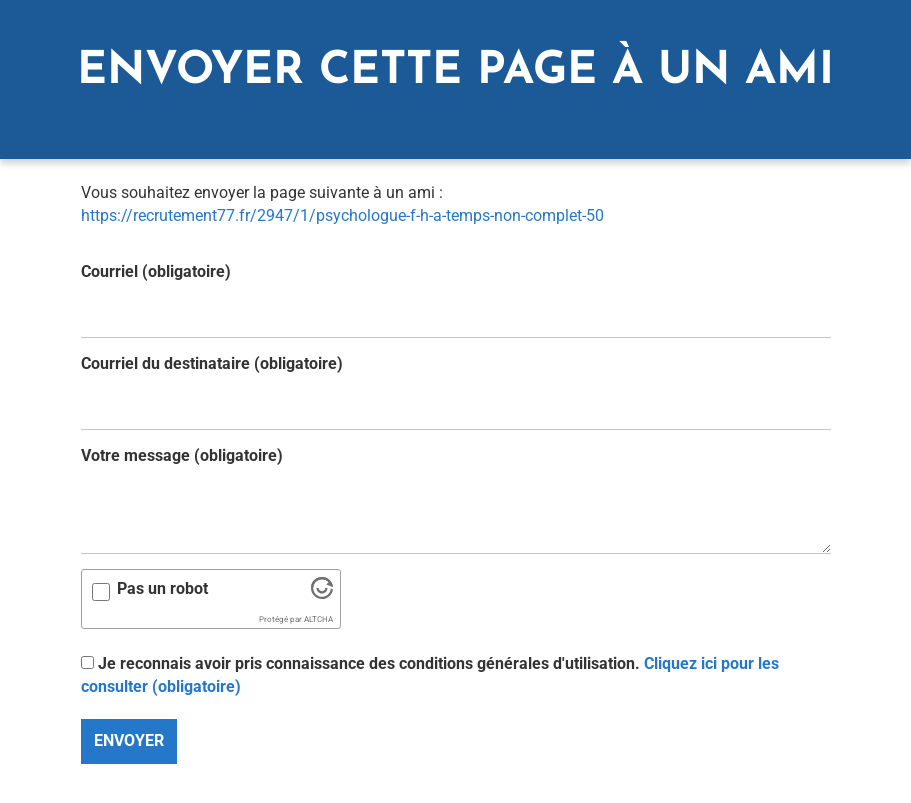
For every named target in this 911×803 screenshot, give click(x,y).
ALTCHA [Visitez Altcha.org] (318, 619)
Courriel (156, 271)
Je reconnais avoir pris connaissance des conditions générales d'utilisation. (430, 675)
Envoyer (129, 740)
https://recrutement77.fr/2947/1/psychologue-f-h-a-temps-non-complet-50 (342, 215)
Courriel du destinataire (212, 363)
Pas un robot (162, 588)
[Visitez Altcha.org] (322, 593)
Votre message (182, 455)
